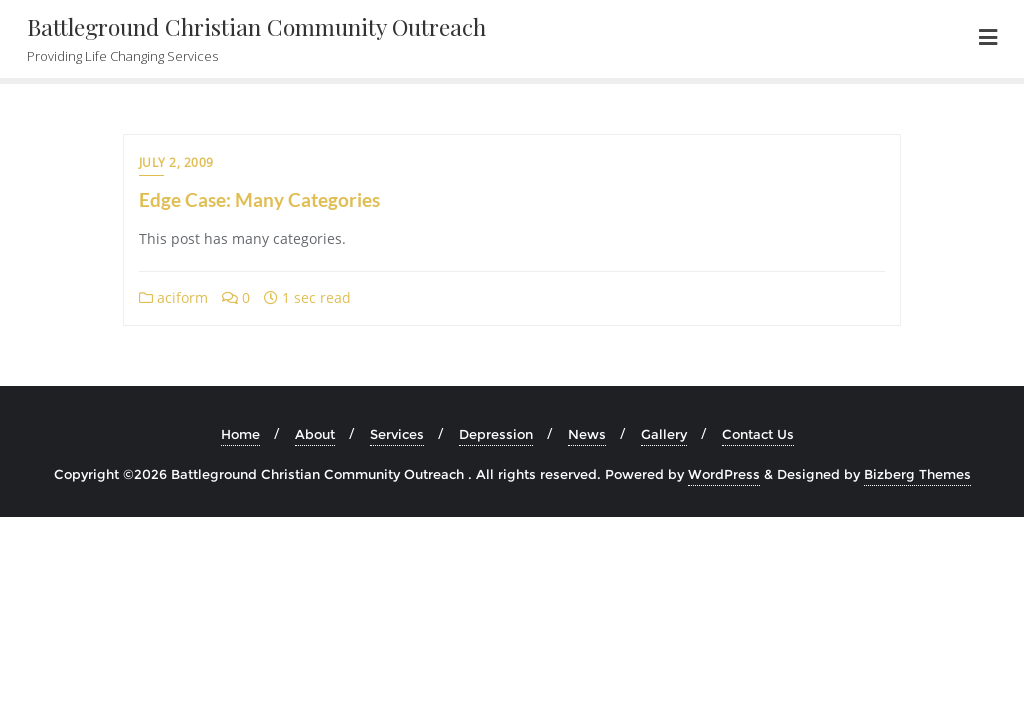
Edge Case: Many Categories (259, 199)
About (315, 434)
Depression (496, 434)
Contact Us (758, 434)
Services (397, 434)
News (587, 434)
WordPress (724, 474)
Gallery (664, 434)
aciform (173, 297)
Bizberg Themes (917, 474)
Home (240, 434)
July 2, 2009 (176, 162)
